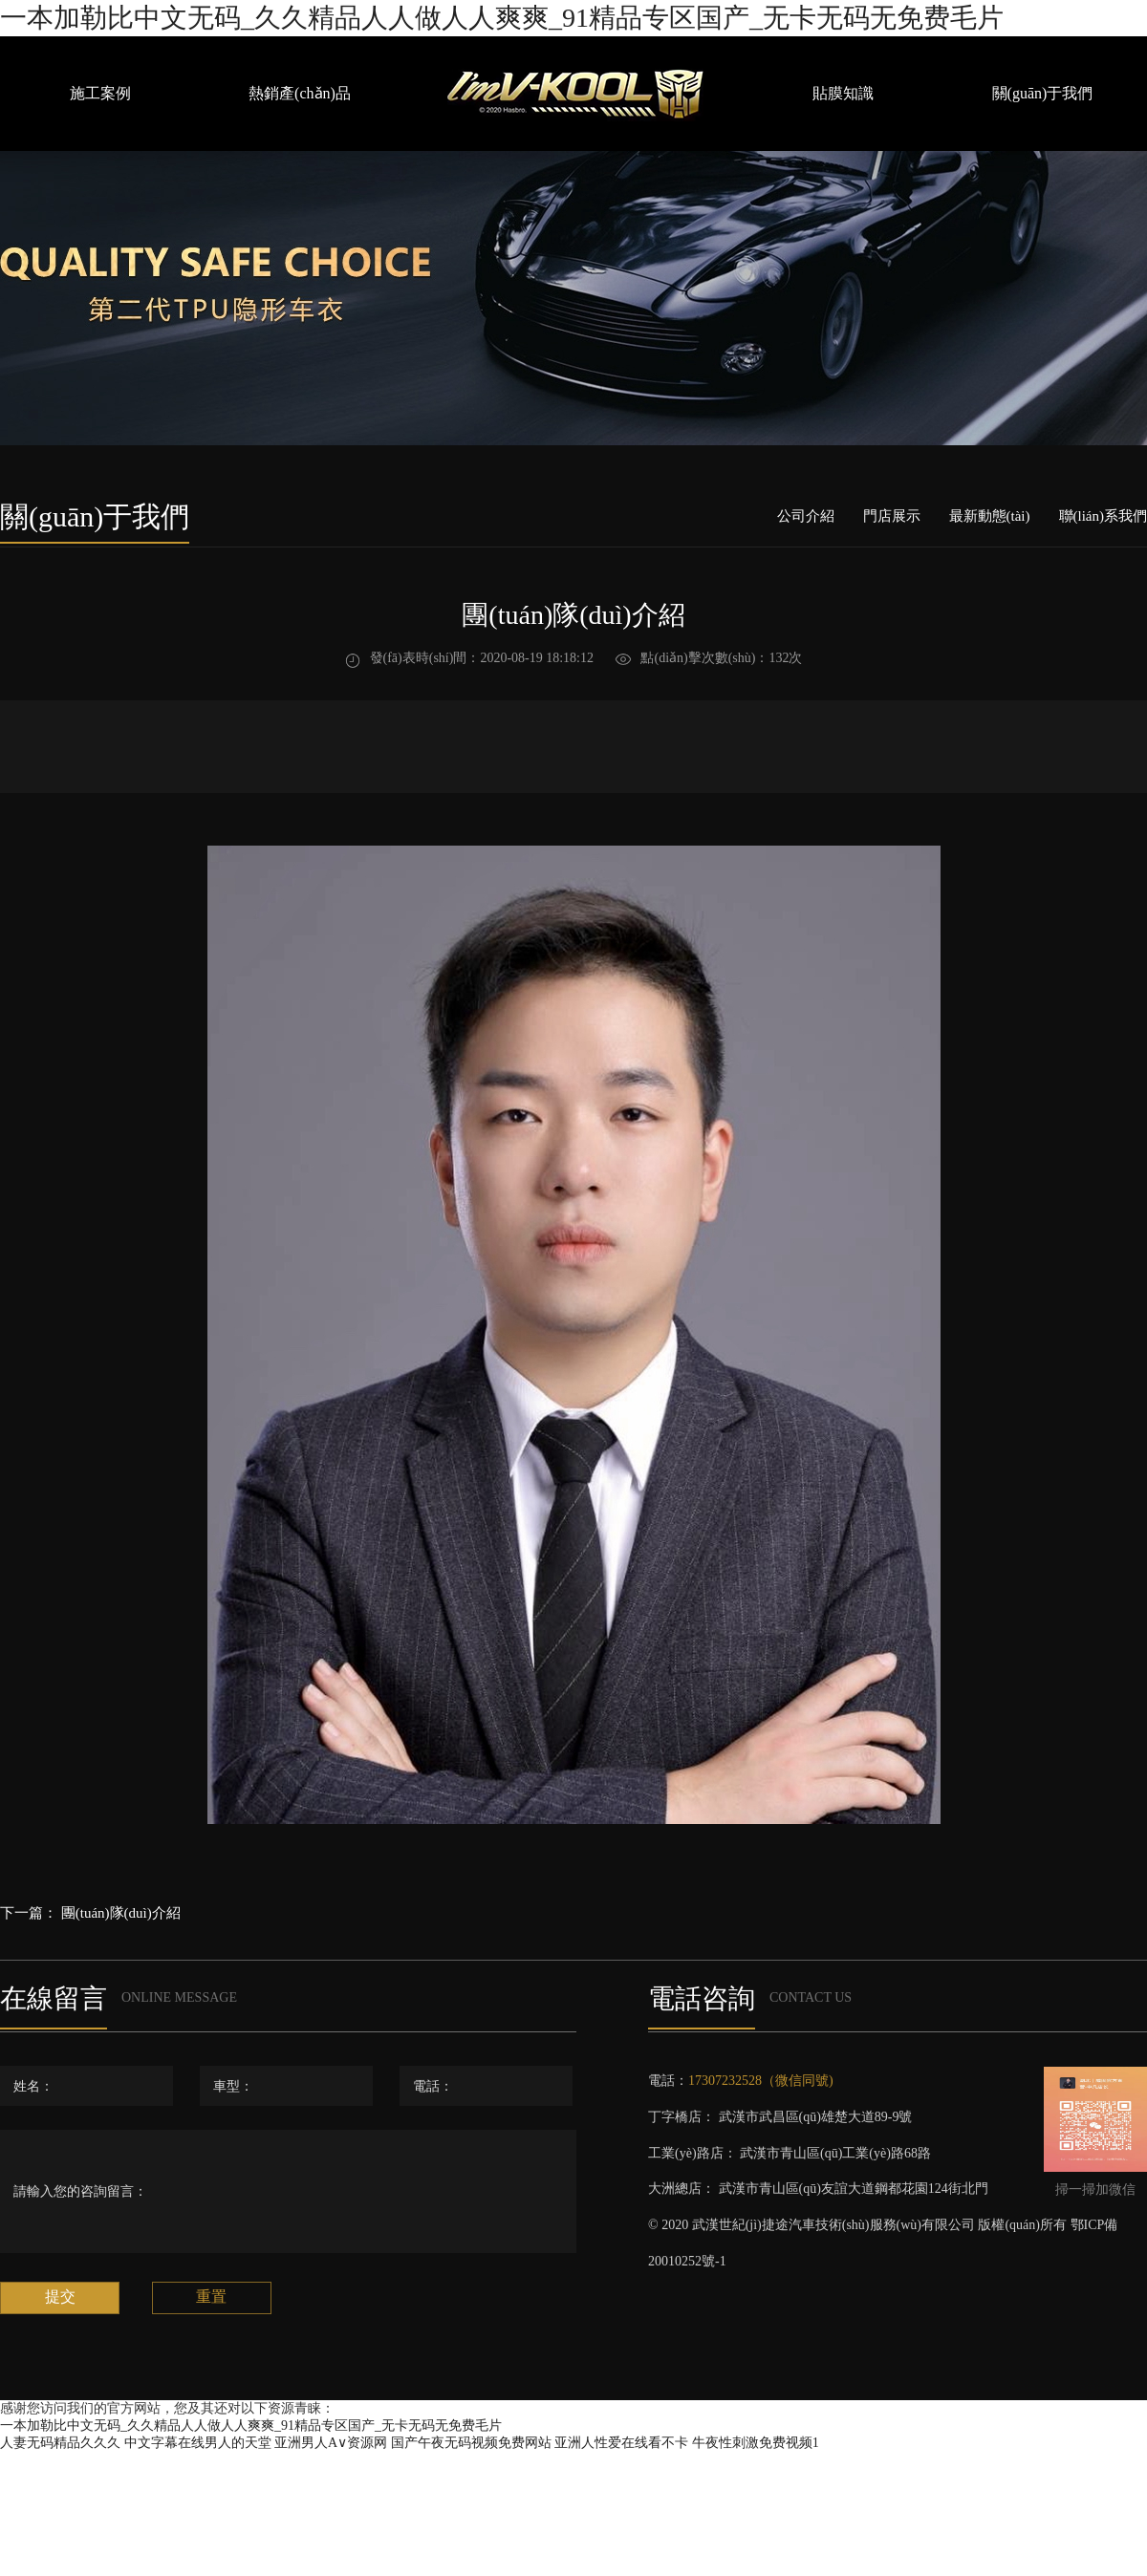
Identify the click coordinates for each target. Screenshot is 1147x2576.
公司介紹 (805, 516)
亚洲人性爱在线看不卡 (621, 2443)
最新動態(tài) (989, 516)
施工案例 (100, 93)
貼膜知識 (843, 93)
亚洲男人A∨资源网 (330, 2443)
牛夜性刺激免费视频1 (755, 2443)
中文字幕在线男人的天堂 (197, 2443)
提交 (60, 2296)
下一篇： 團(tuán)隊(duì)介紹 (90, 1913)
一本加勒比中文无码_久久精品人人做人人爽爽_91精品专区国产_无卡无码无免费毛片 (502, 17)
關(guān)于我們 (1042, 93)
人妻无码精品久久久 (60, 2443)
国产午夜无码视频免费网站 (471, 2443)
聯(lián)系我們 (1103, 516)
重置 (211, 2296)
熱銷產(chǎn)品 (300, 93)
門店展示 (891, 516)
